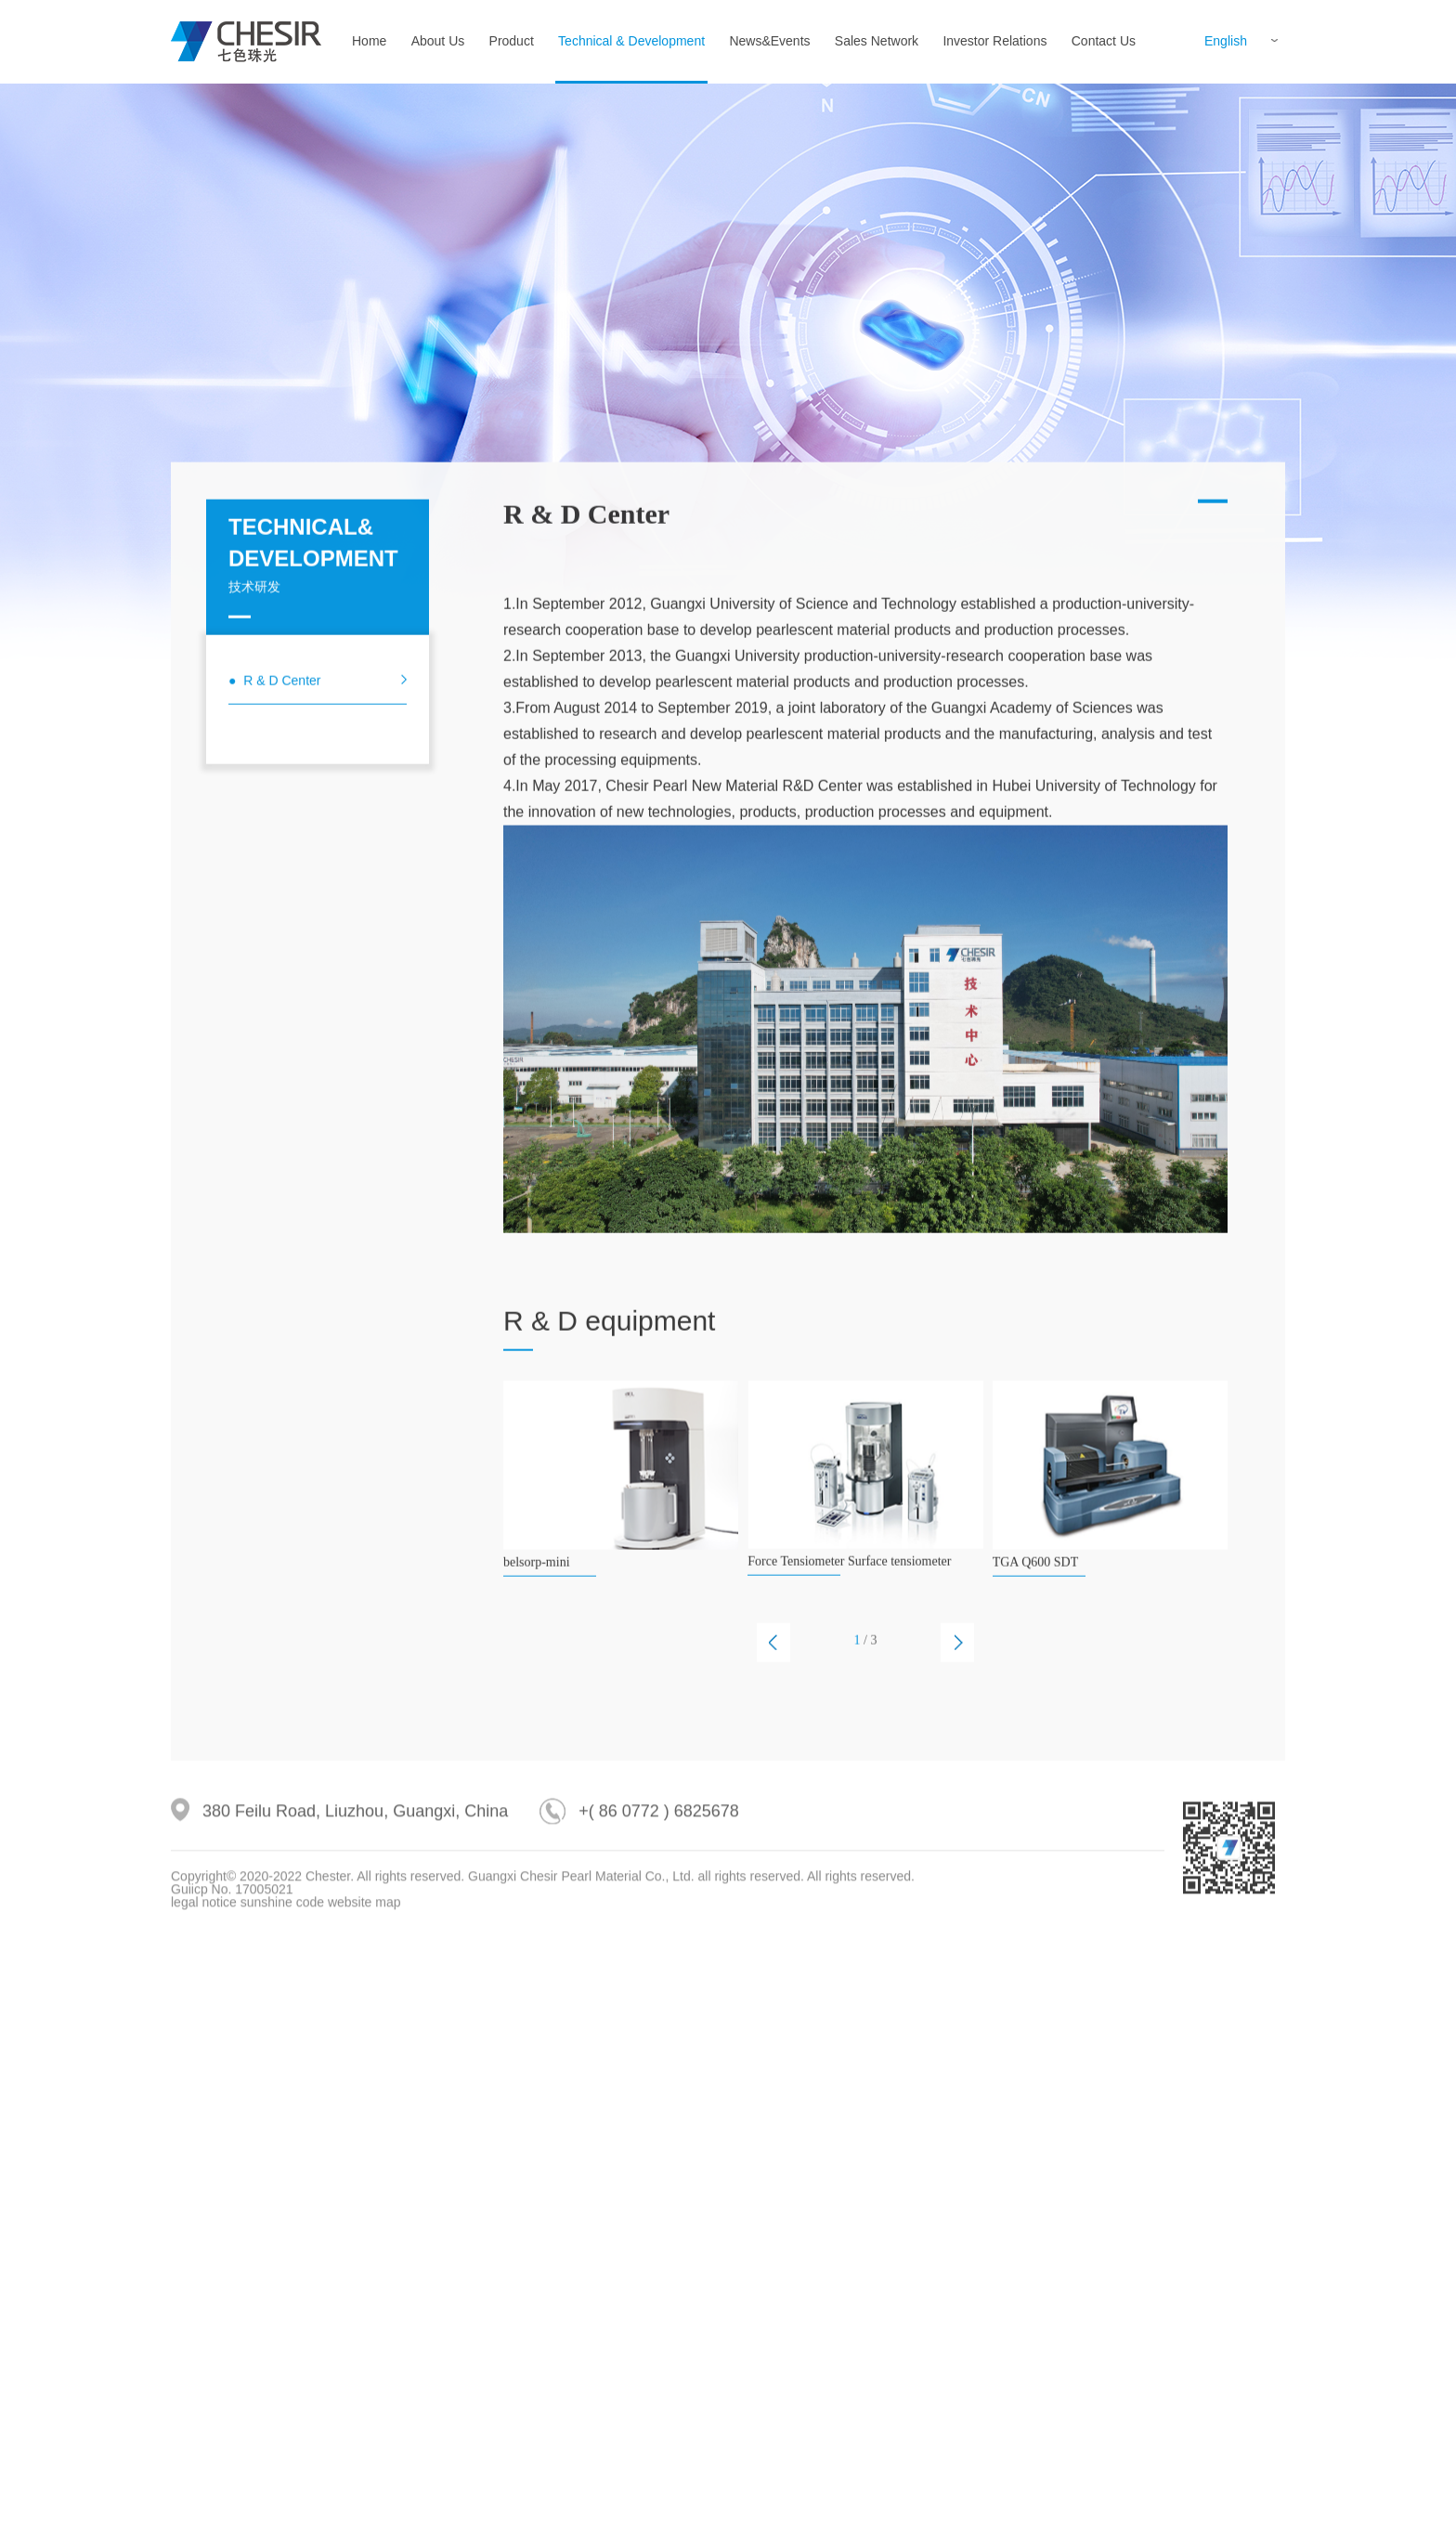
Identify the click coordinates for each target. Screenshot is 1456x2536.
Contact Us (1104, 40)
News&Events (769, 40)
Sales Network (876, 40)
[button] (773, 1762)
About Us (438, 40)
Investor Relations (994, 40)
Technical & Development (631, 40)
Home (369, 40)
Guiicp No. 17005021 (232, 1942)
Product (511, 40)
